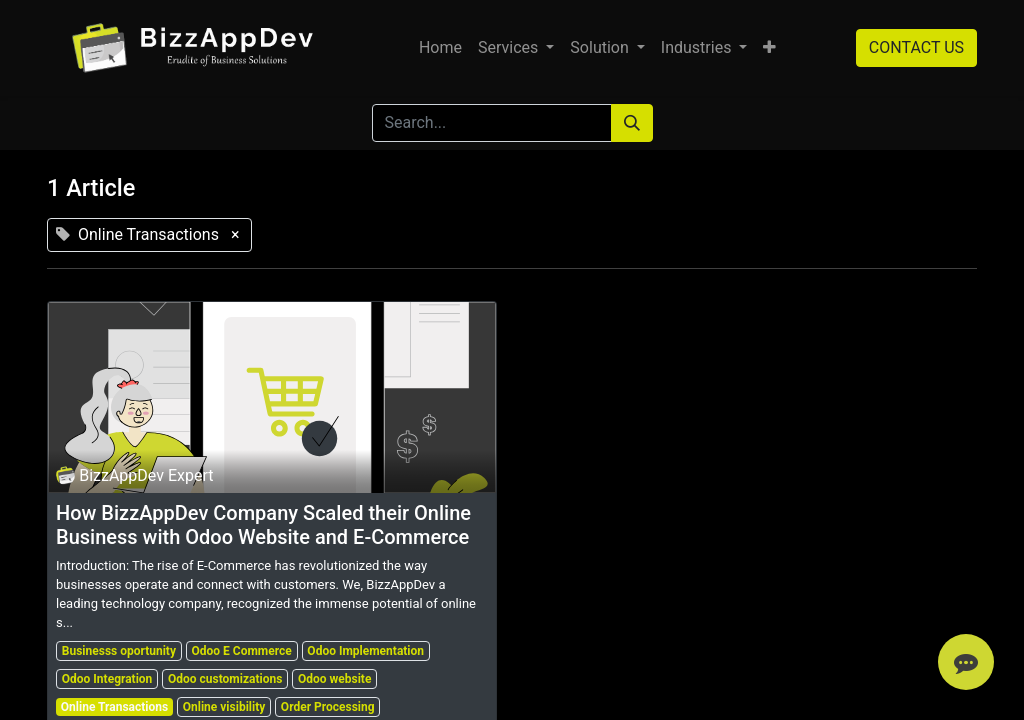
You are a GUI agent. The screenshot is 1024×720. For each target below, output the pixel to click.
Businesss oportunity (119, 651)
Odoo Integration (107, 679)
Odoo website (334, 679)
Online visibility (224, 707)
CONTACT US (916, 47)
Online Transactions (114, 707)
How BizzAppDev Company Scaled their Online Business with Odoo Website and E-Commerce (263, 525)
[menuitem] (440, 48)
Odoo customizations (225, 679)
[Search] (632, 123)
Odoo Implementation (365, 651)
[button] (769, 48)
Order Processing (328, 707)
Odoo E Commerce (242, 651)
